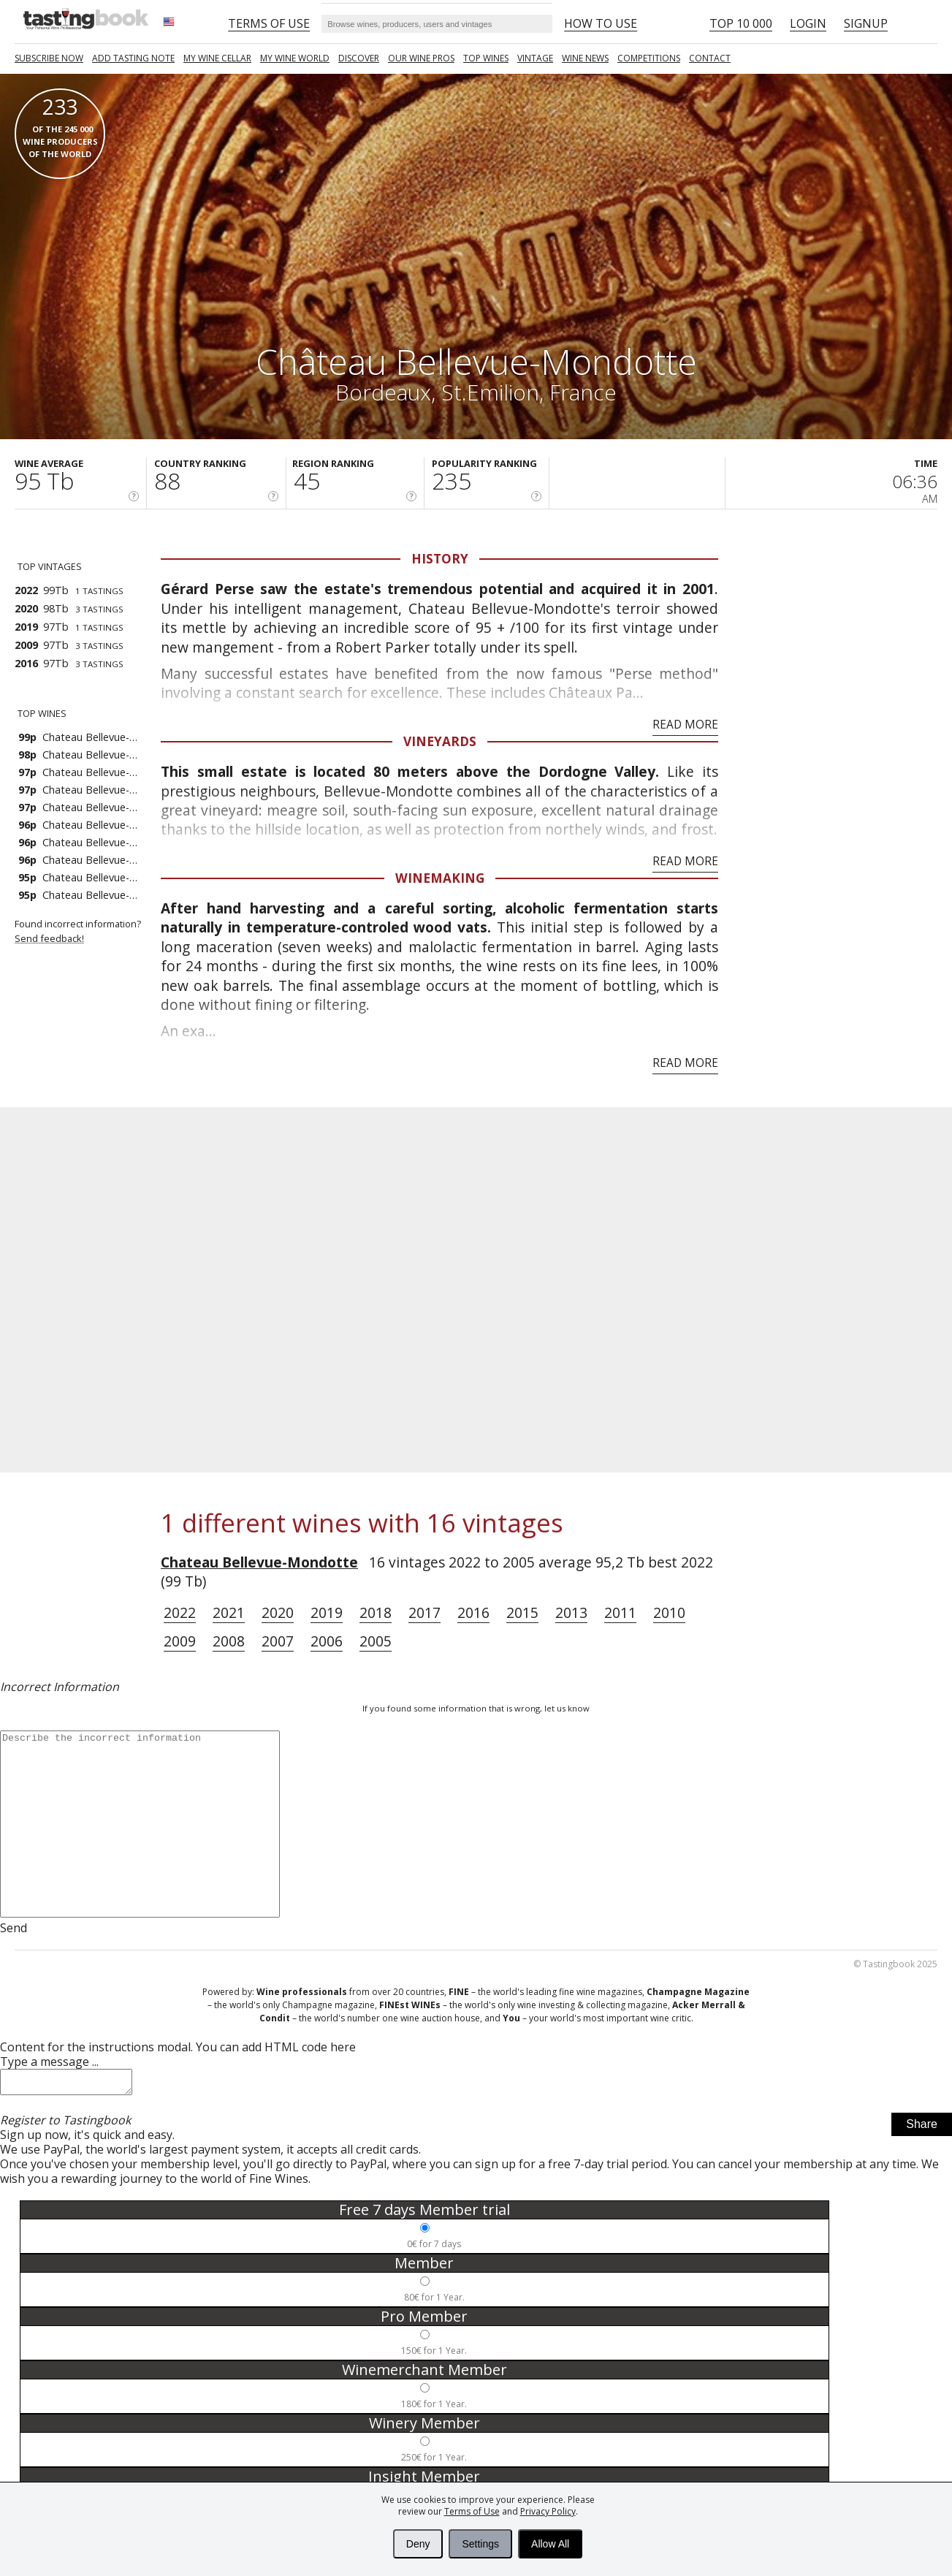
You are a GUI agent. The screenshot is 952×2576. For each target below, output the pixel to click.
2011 (620, 1612)
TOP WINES (486, 58)
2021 (229, 1612)
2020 (278, 1612)
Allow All (550, 2544)
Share (921, 2128)
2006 (327, 1641)
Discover (358, 58)
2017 (424, 1612)
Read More (685, 724)
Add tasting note (133, 58)
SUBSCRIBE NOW (49, 58)
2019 (327, 1612)
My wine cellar (217, 58)
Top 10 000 (740, 23)
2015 (522, 1612)
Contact (710, 58)
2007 (278, 1641)
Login (808, 23)
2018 (375, 1612)
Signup (866, 23)
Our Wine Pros (421, 58)
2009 (180, 1641)
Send (13, 1928)
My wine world (295, 58)
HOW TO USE (600, 23)
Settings (480, 2544)
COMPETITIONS (648, 58)
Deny (418, 2544)
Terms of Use (472, 2511)
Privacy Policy (548, 2511)
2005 (375, 1641)
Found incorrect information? (88, 931)
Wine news (585, 58)
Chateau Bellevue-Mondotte (259, 1562)
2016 (473, 1612)
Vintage (535, 58)
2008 (229, 1641)
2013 (571, 1612)
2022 (180, 1612)
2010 (669, 1612)
